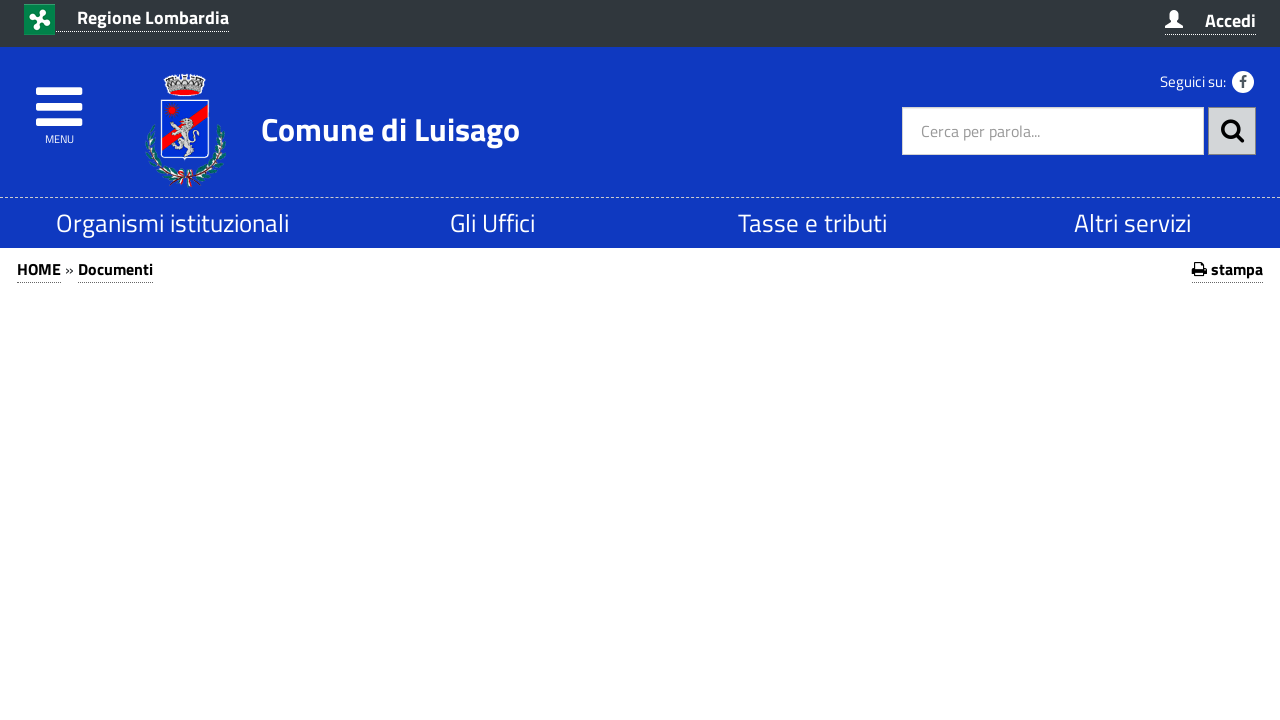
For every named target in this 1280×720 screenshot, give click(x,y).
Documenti (115, 269)
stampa (1227, 269)
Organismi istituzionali (172, 222)
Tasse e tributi (812, 222)
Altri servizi (1132, 222)
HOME (39, 269)
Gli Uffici (492, 222)
